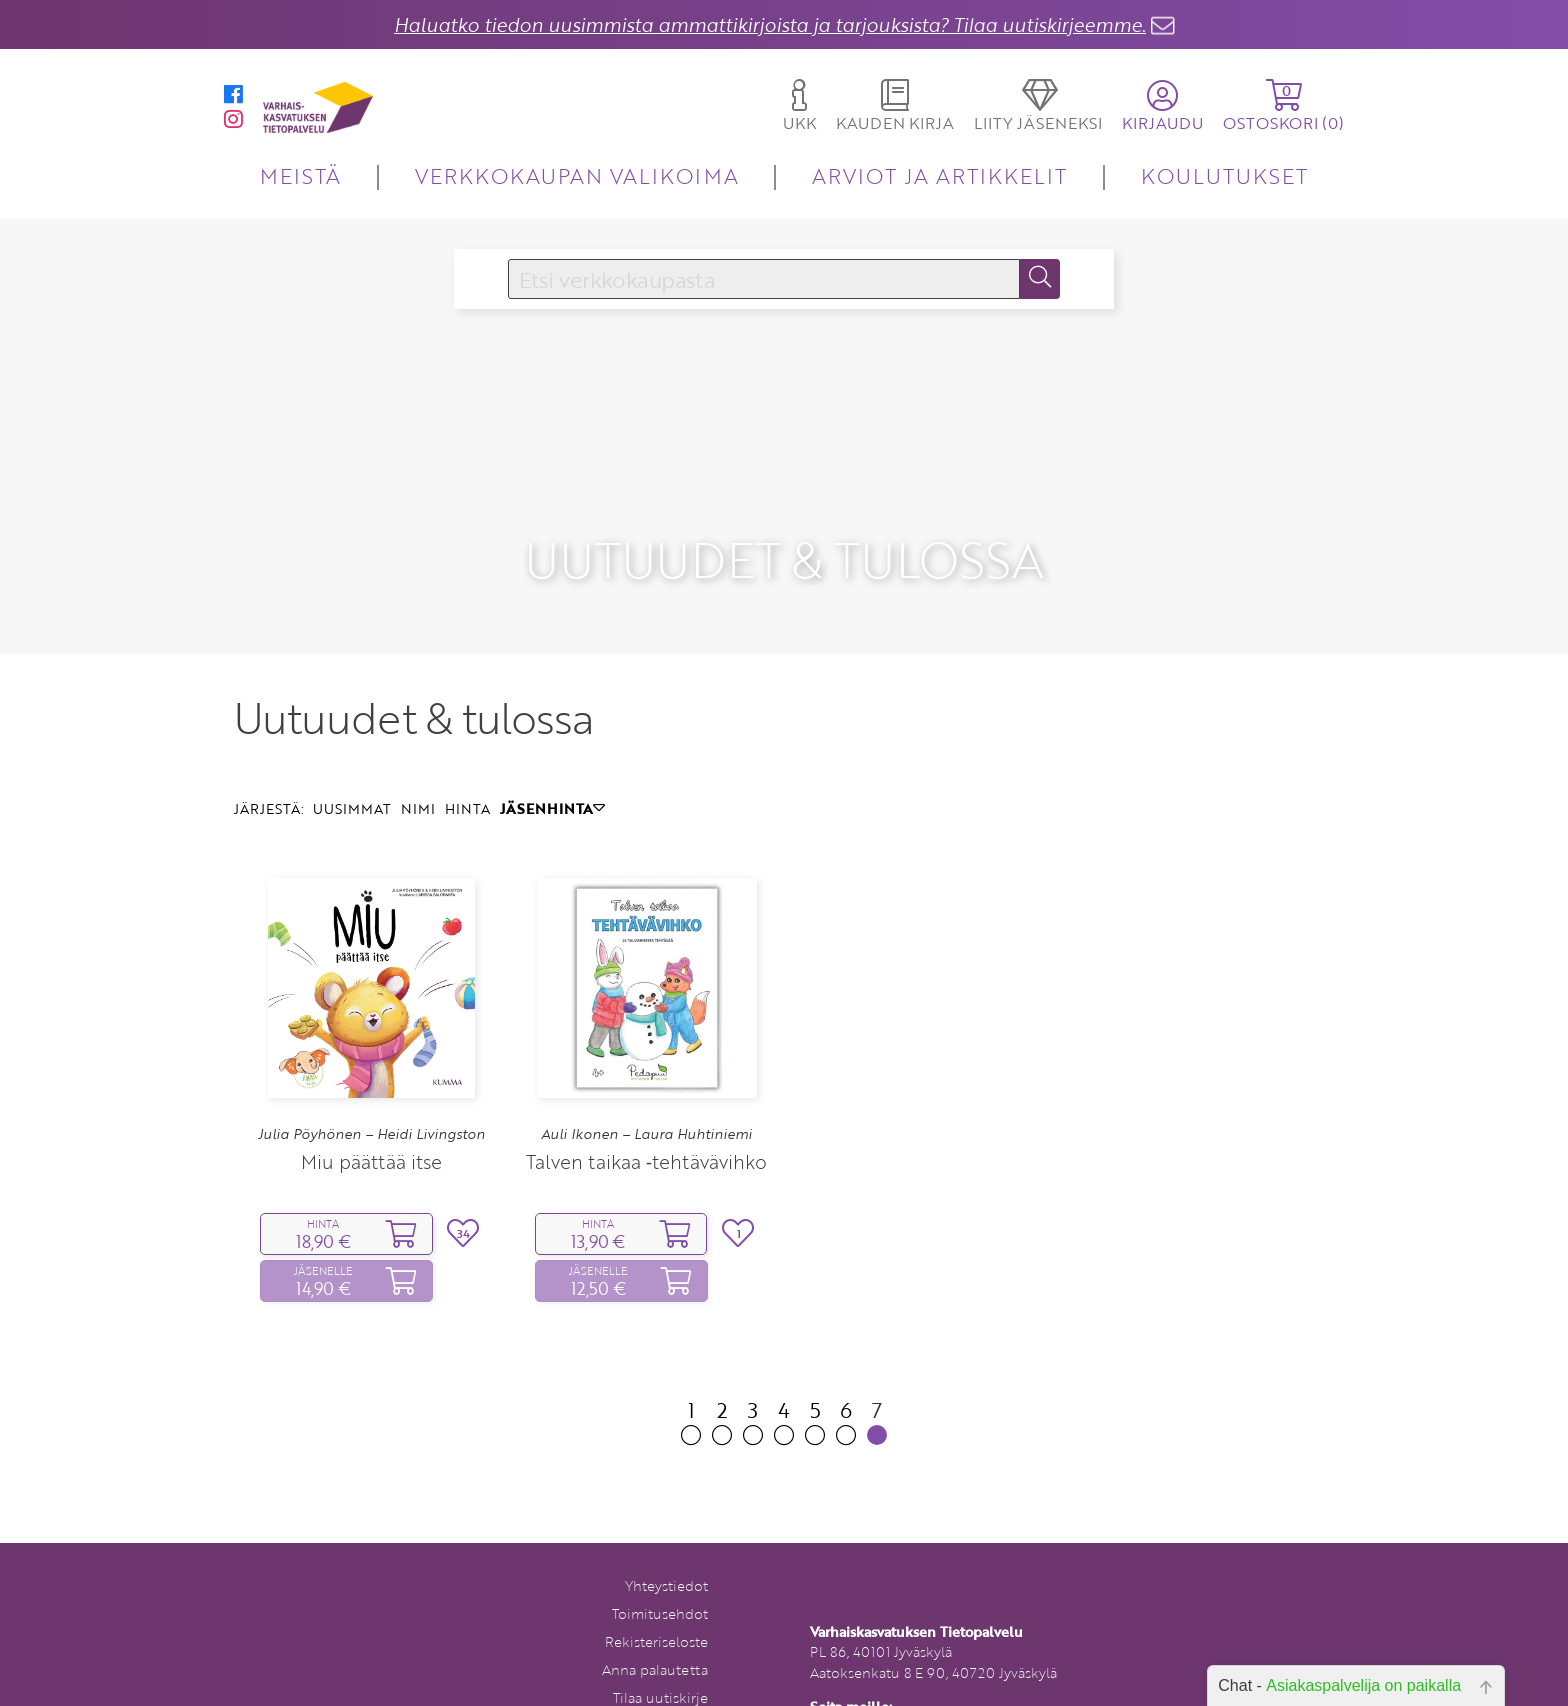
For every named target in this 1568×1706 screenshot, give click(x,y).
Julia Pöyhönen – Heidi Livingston (371, 1082)
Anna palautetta (655, 1616)
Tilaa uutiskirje (660, 1644)
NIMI (418, 755)
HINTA (467, 755)
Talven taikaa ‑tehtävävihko (646, 1108)
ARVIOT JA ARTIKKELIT (939, 175)
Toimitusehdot (660, 1560)
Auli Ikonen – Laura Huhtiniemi (646, 1082)
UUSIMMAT (352, 755)
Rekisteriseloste (656, 1588)
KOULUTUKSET (1224, 175)
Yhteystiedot (666, 1532)
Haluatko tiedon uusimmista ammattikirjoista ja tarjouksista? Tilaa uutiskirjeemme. (770, 24)
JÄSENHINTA (552, 755)
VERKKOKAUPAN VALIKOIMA (577, 175)
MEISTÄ (300, 175)
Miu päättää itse (371, 1108)
